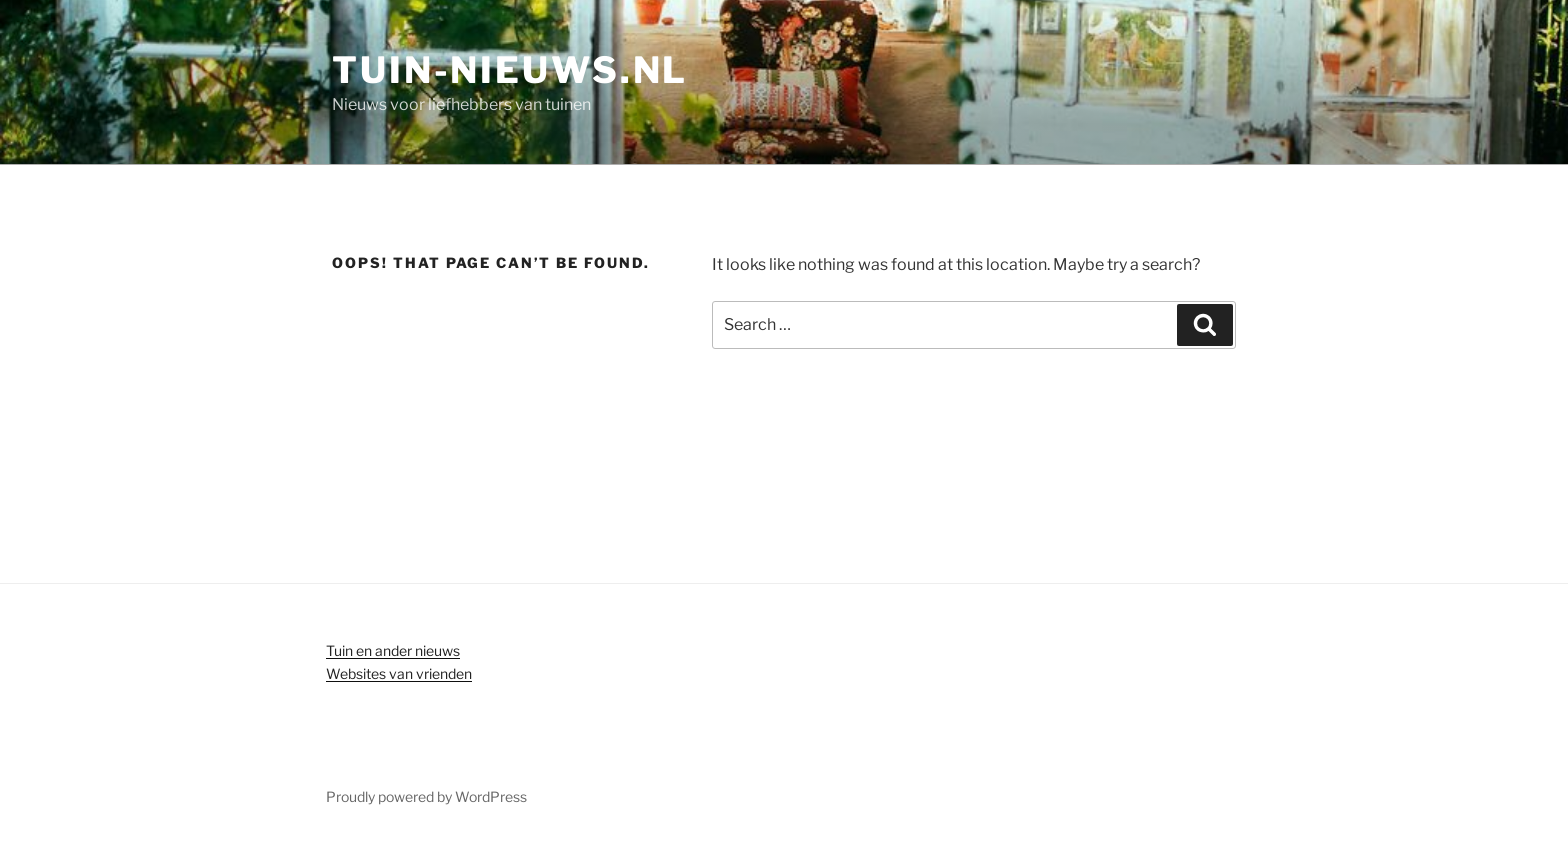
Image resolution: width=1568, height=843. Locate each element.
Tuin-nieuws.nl (510, 70)
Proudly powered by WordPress (426, 796)
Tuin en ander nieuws (393, 650)
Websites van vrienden (399, 673)
